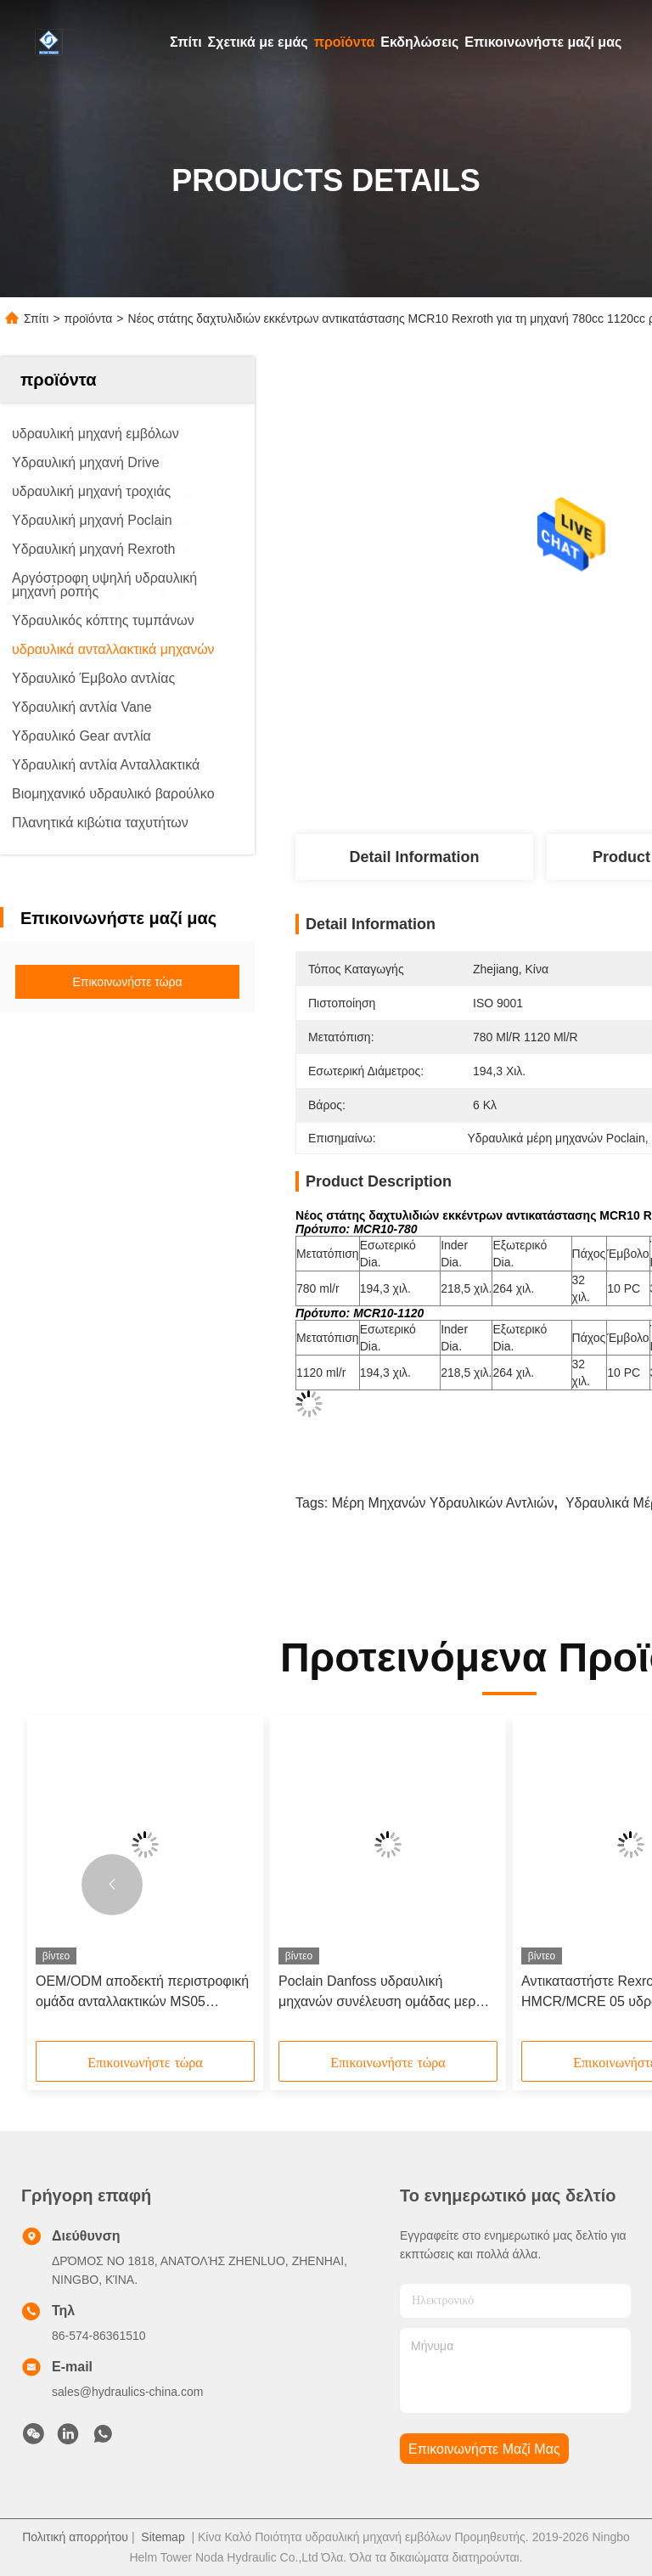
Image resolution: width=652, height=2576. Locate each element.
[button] (112, 1884)
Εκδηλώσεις (419, 42)
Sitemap (162, 2537)
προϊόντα (344, 42)
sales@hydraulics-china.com (127, 2391)
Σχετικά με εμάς (258, 42)
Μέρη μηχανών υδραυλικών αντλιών (443, 1503)
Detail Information (414, 856)
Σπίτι (186, 42)
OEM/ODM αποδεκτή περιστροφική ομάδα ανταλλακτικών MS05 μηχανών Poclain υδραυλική (142, 1993)
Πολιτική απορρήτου (75, 2537)
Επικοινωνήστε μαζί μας (542, 42)
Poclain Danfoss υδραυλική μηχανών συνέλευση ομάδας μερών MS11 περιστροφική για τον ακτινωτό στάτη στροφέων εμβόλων (385, 1993)
